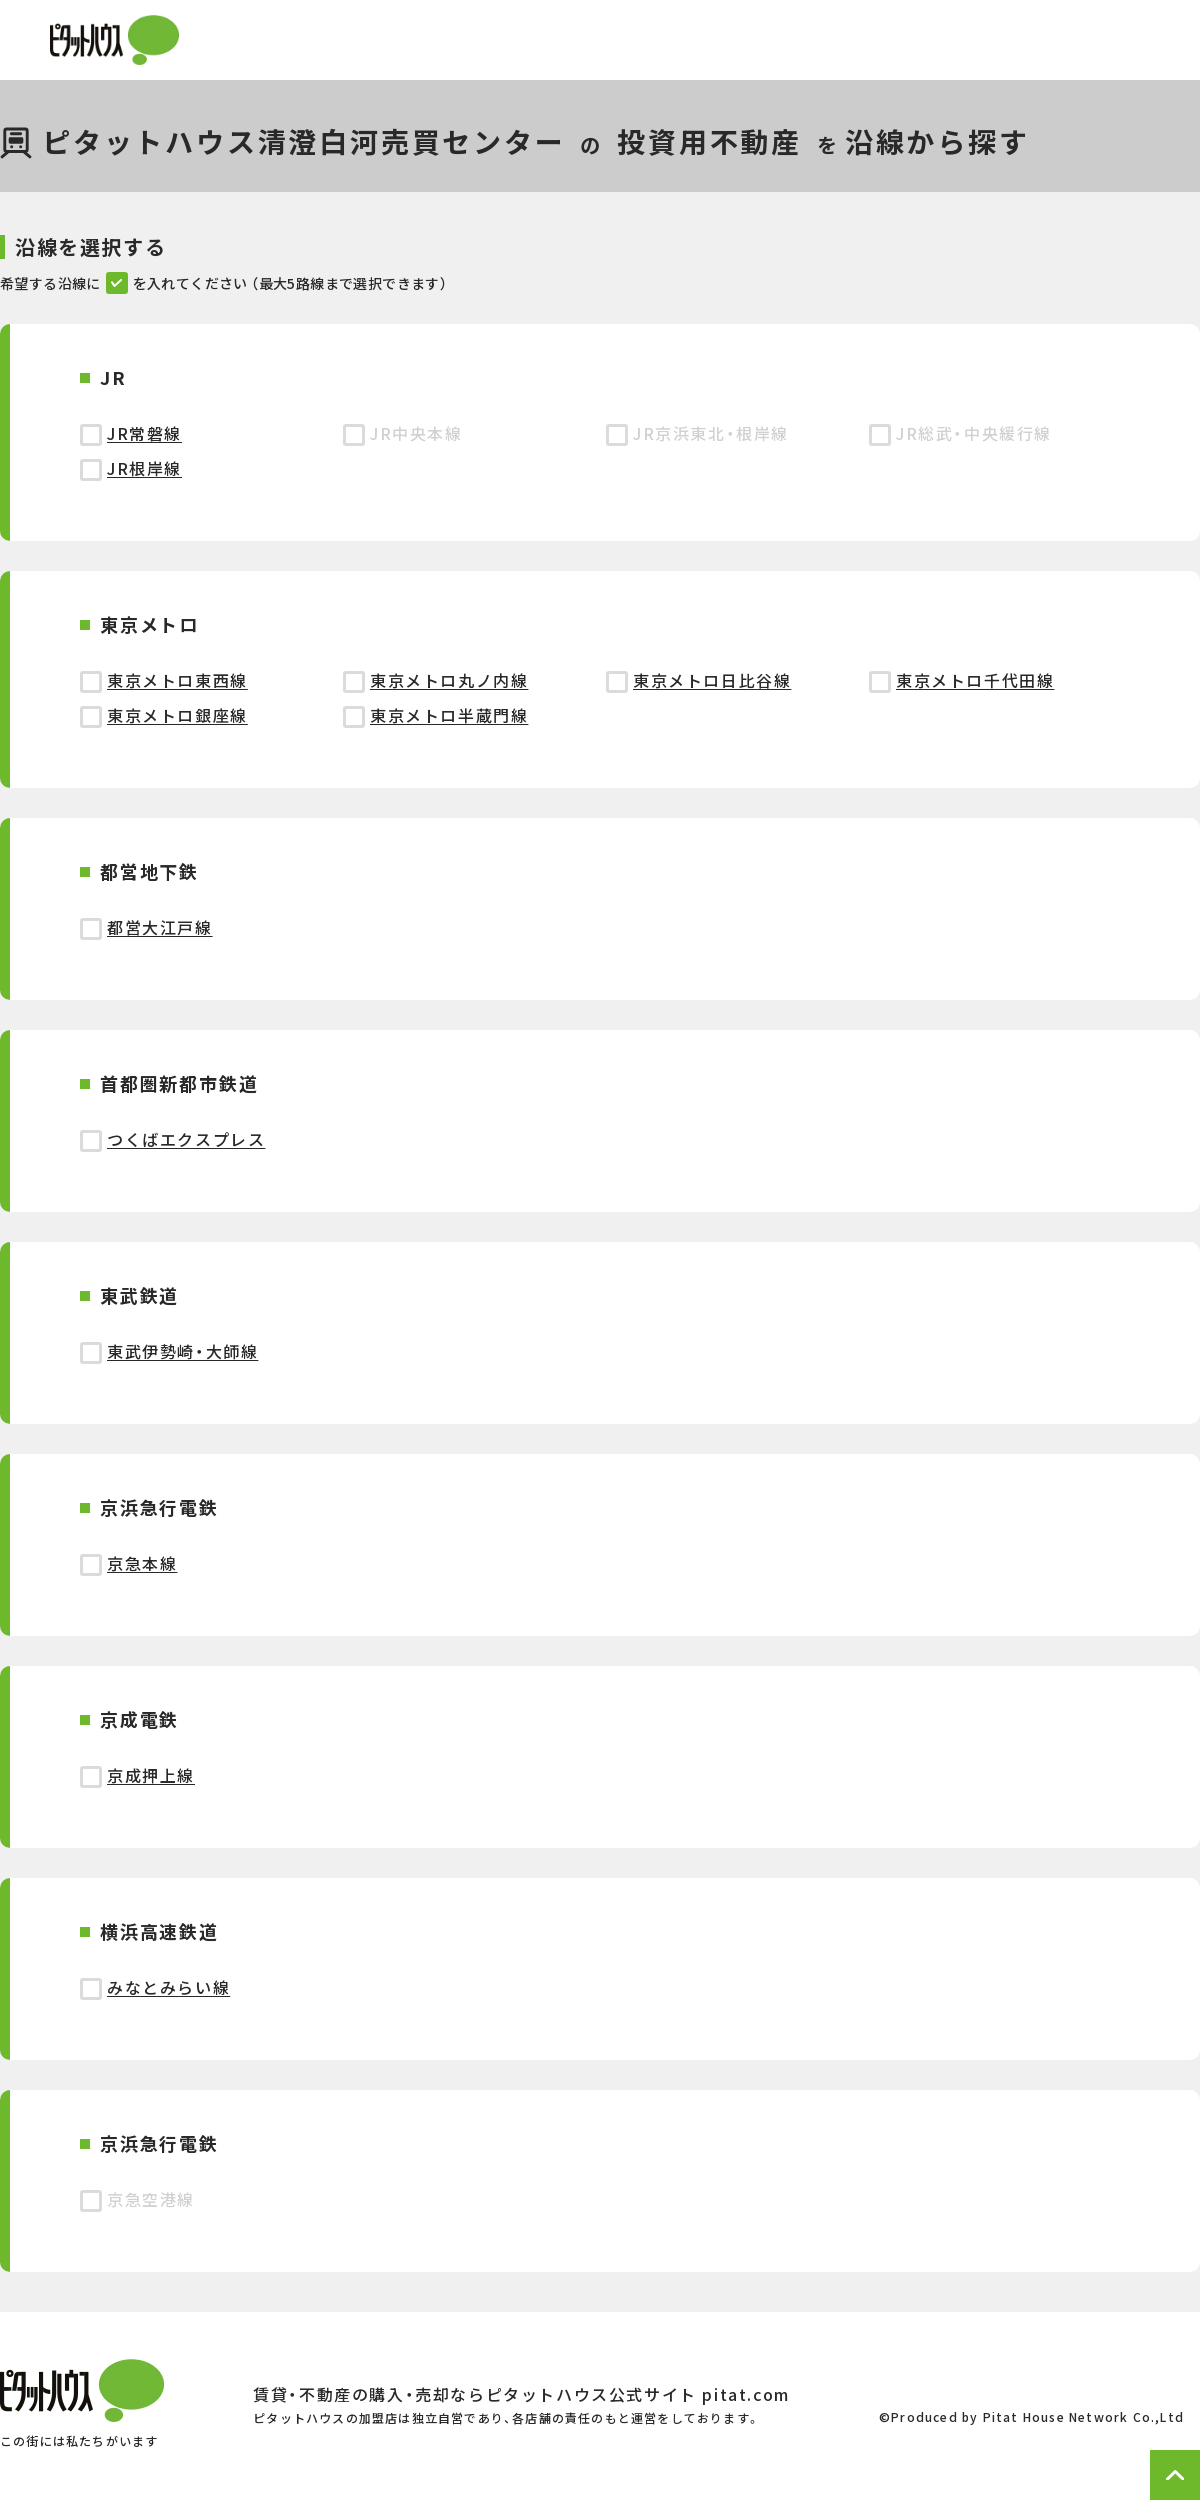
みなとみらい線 (168, 1987)
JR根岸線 (144, 468)
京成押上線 (151, 1775)
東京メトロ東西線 (177, 680)
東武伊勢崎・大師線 (182, 1351)
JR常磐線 (144, 433)
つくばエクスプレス (186, 1139)
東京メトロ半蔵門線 (449, 715)
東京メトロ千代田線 (975, 680)
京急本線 (142, 1563)
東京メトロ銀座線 (177, 715)
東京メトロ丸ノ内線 (449, 680)
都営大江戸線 (160, 927)
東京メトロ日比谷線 (712, 680)
